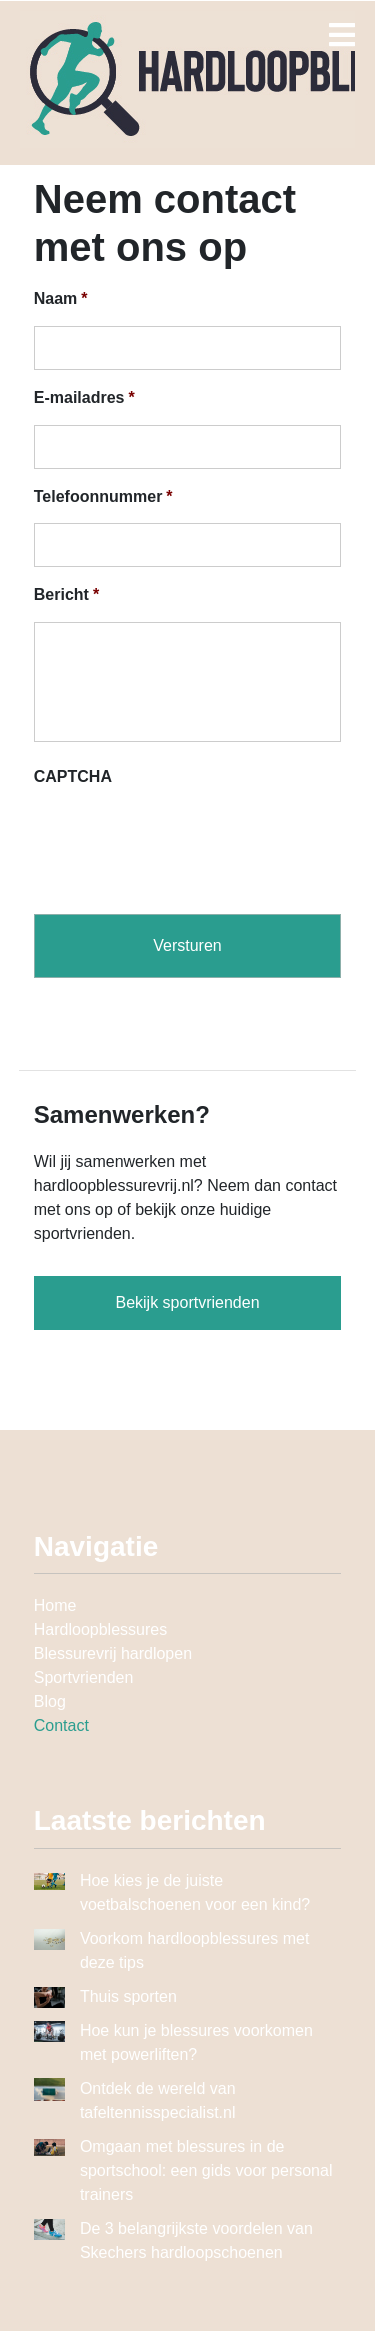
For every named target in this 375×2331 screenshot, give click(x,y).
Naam (61, 298)
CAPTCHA (73, 776)
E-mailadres (84, 397)
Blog (50, 1701)
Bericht (66, 594)
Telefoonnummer (103, 496)
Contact (61, 1725)
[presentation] (186, 843)
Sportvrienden (84, 1677)
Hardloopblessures (100, 1629)
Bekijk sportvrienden (187, 1302)
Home (55, 1605)
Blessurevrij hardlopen (113, 1653)
